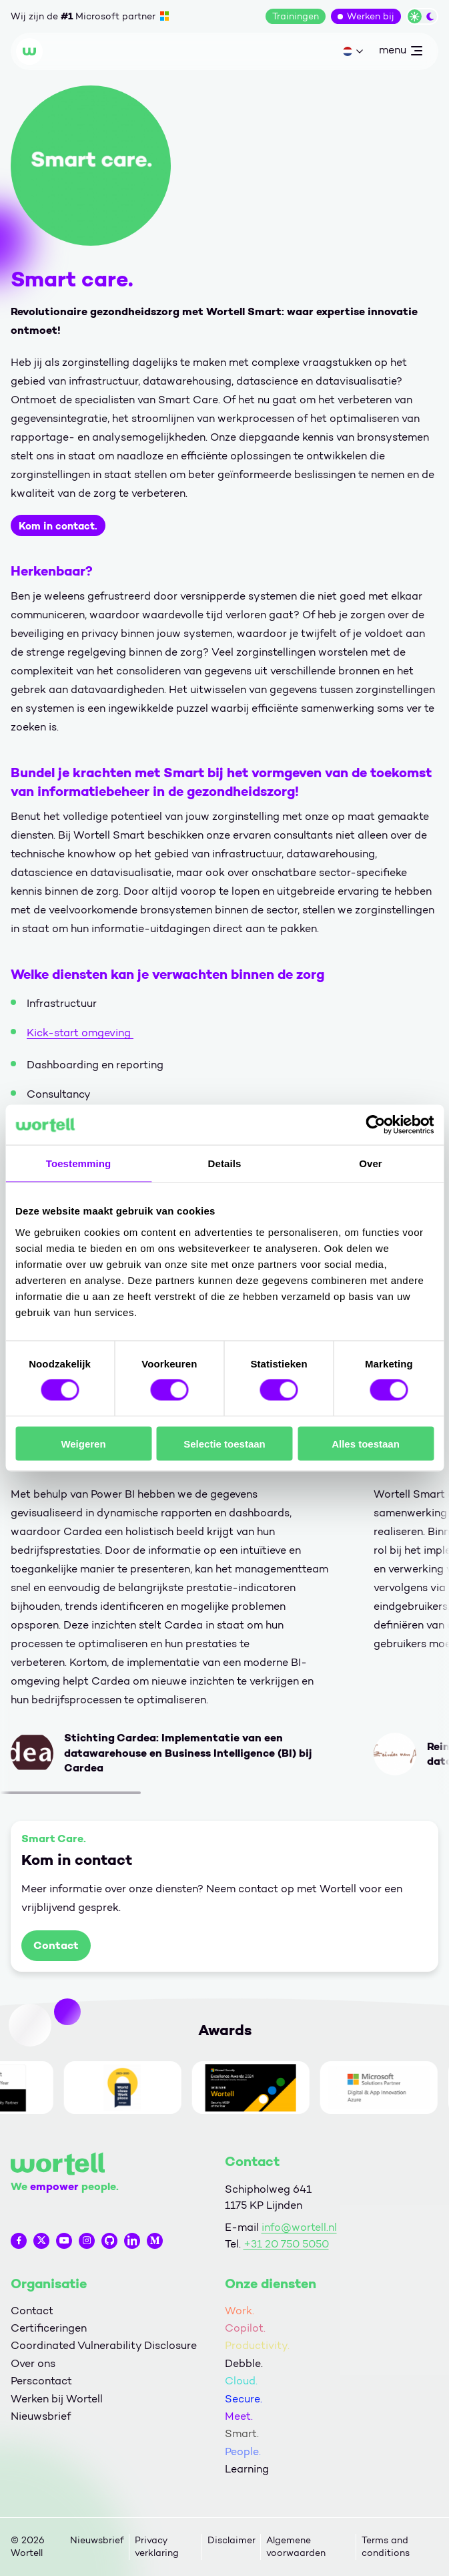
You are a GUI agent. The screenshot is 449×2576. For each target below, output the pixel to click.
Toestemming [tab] (78, 1163)
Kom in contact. (58, 525)
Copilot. (245, 2328)
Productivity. (257, 2345)
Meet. (239, 2416)
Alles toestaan (366, 1443)
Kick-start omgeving (80, 1032)
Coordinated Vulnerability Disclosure (104, 2345)
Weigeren (83, 1443)
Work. (239, 2310)
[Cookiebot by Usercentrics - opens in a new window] (375, 1125)
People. (243, 2451)
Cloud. (241, 2380)
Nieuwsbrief (41, 2416)
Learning (247, 2468)
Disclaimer (231, 2540)
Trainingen (295, 16)
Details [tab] (225, 1163)
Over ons (33, 2363)
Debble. (244, 2363)
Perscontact (41, 2380)
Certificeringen (49, 2328)
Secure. (243, 2398)
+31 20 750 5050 (286, 2243)
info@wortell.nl (299, 2227)
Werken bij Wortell (57, 2398)
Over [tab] (370, 1163)
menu (400, 52)
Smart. (242, 2433)
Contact (56, 1945)
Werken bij (370, 16)
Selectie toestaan (224, 1443)
